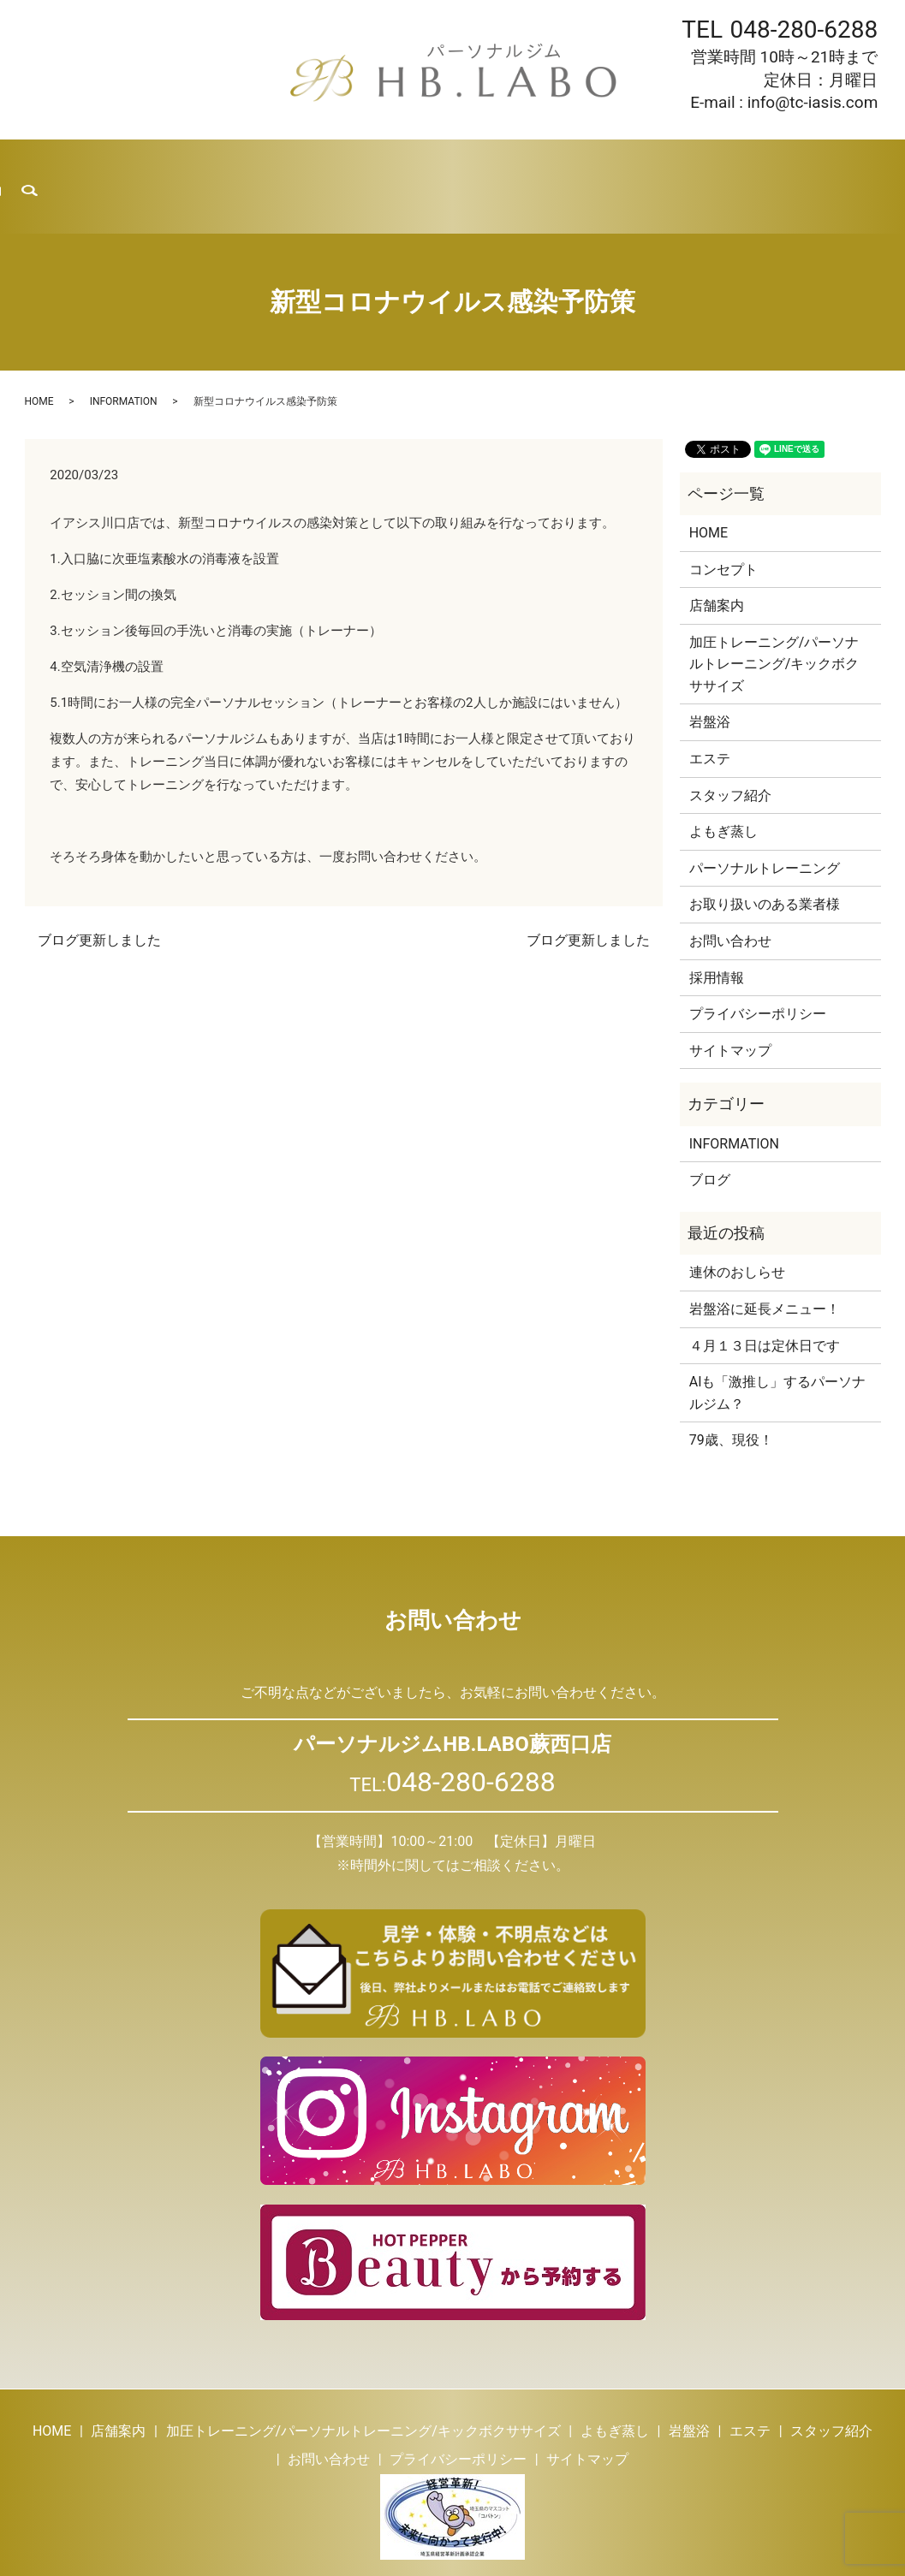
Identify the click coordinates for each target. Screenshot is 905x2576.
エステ (447, 162)
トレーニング (209, 162)
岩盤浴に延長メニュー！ (764, 1263)
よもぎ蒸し (306, 162)
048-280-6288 (803, 29)
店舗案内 (120, 162)
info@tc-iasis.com (812, 102)
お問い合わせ (774, 162)
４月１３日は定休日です (764, 1299)
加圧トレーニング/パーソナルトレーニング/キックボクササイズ (774, 618)
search (871, 163)
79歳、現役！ (731, 1394)
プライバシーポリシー (757, 967)
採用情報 (685, 162)
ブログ (614, 162)
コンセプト (723, 522)
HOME (51, 162)
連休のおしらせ (737, 1226)
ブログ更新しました (99, 894)
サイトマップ (730, 1004)
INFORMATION (124, 355)
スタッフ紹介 (530, 162)
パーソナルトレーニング (764, 822)
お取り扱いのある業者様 (764, 858)
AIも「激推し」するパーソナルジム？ (777, 1346)
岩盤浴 (383, 162)
